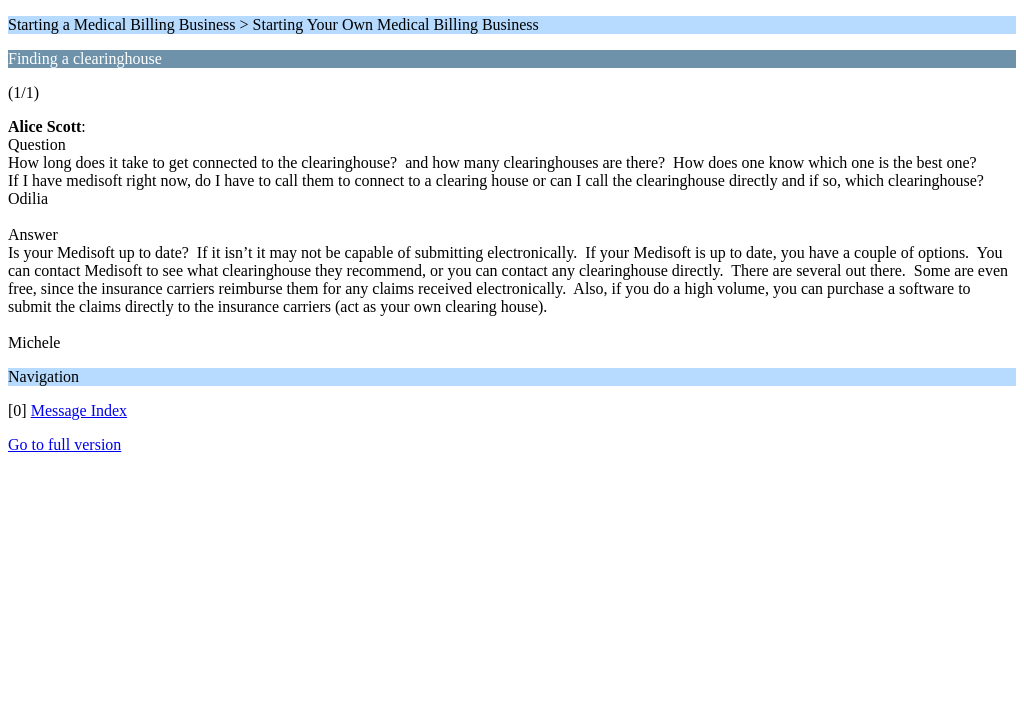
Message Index (79, 410)
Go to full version (64, 444)
